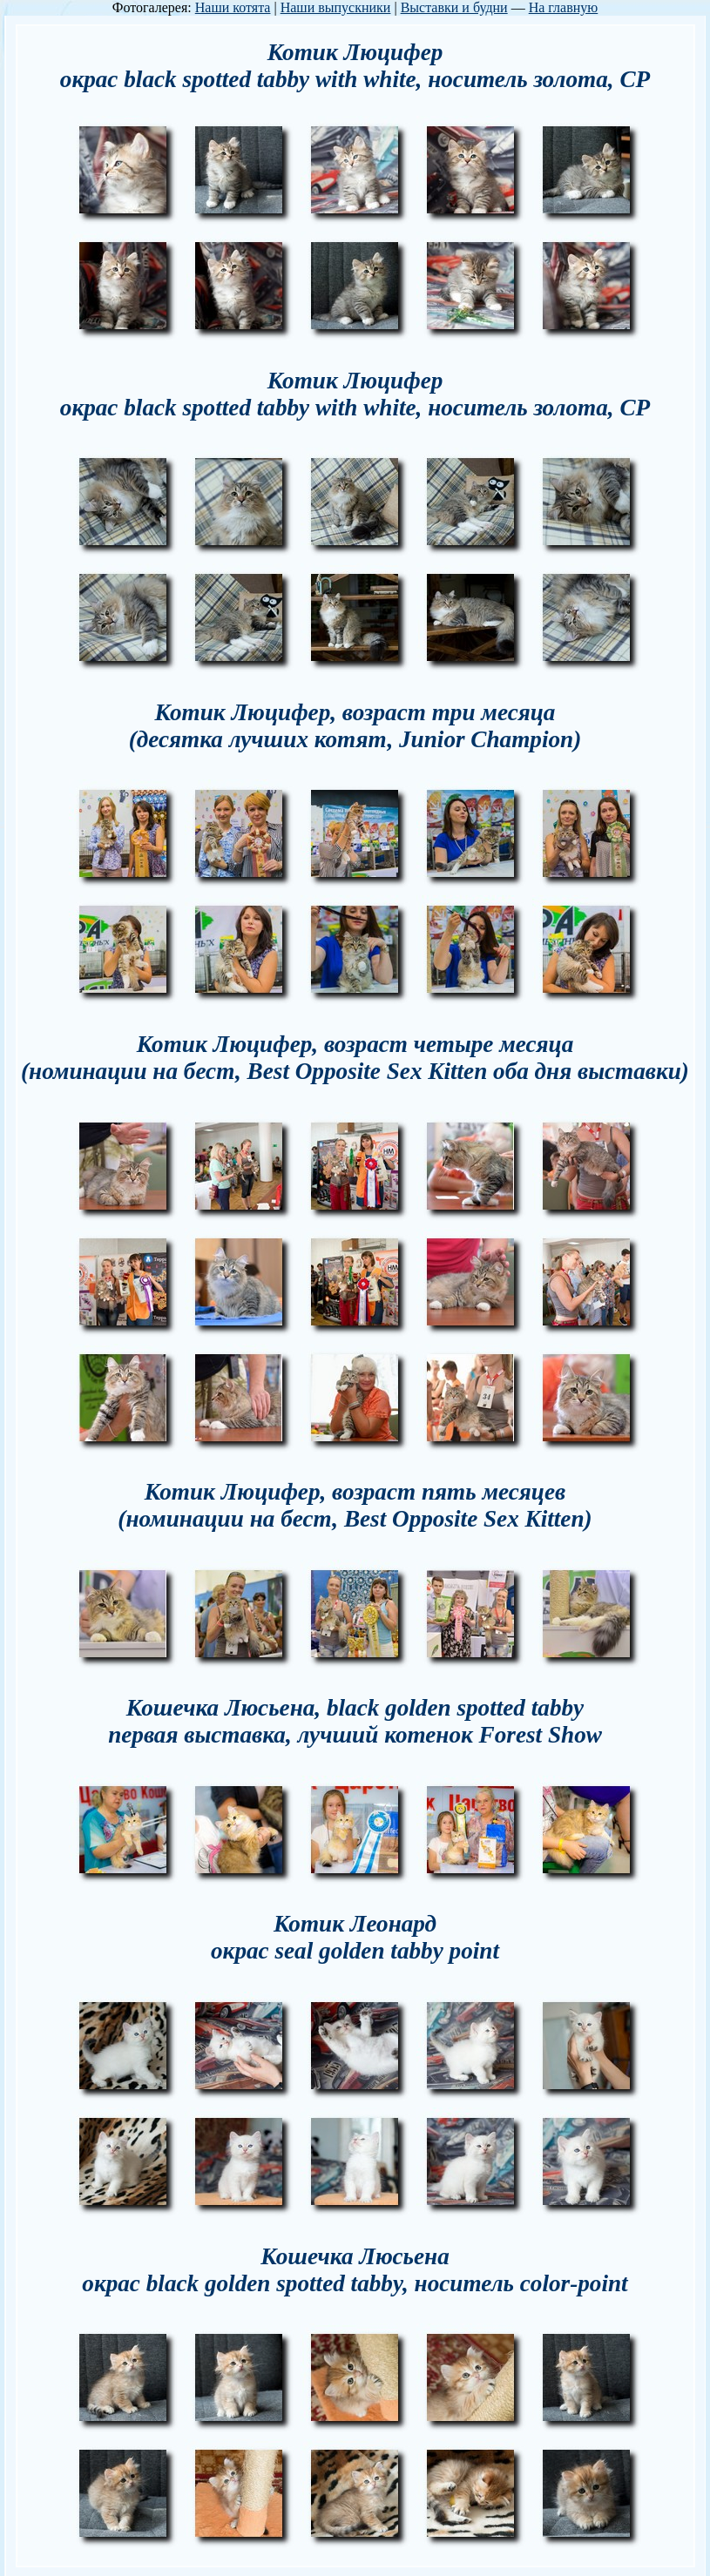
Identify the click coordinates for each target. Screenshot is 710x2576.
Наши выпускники (336, 7)
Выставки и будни (454, 7)
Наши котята (233, 7)
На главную (563, 7)
